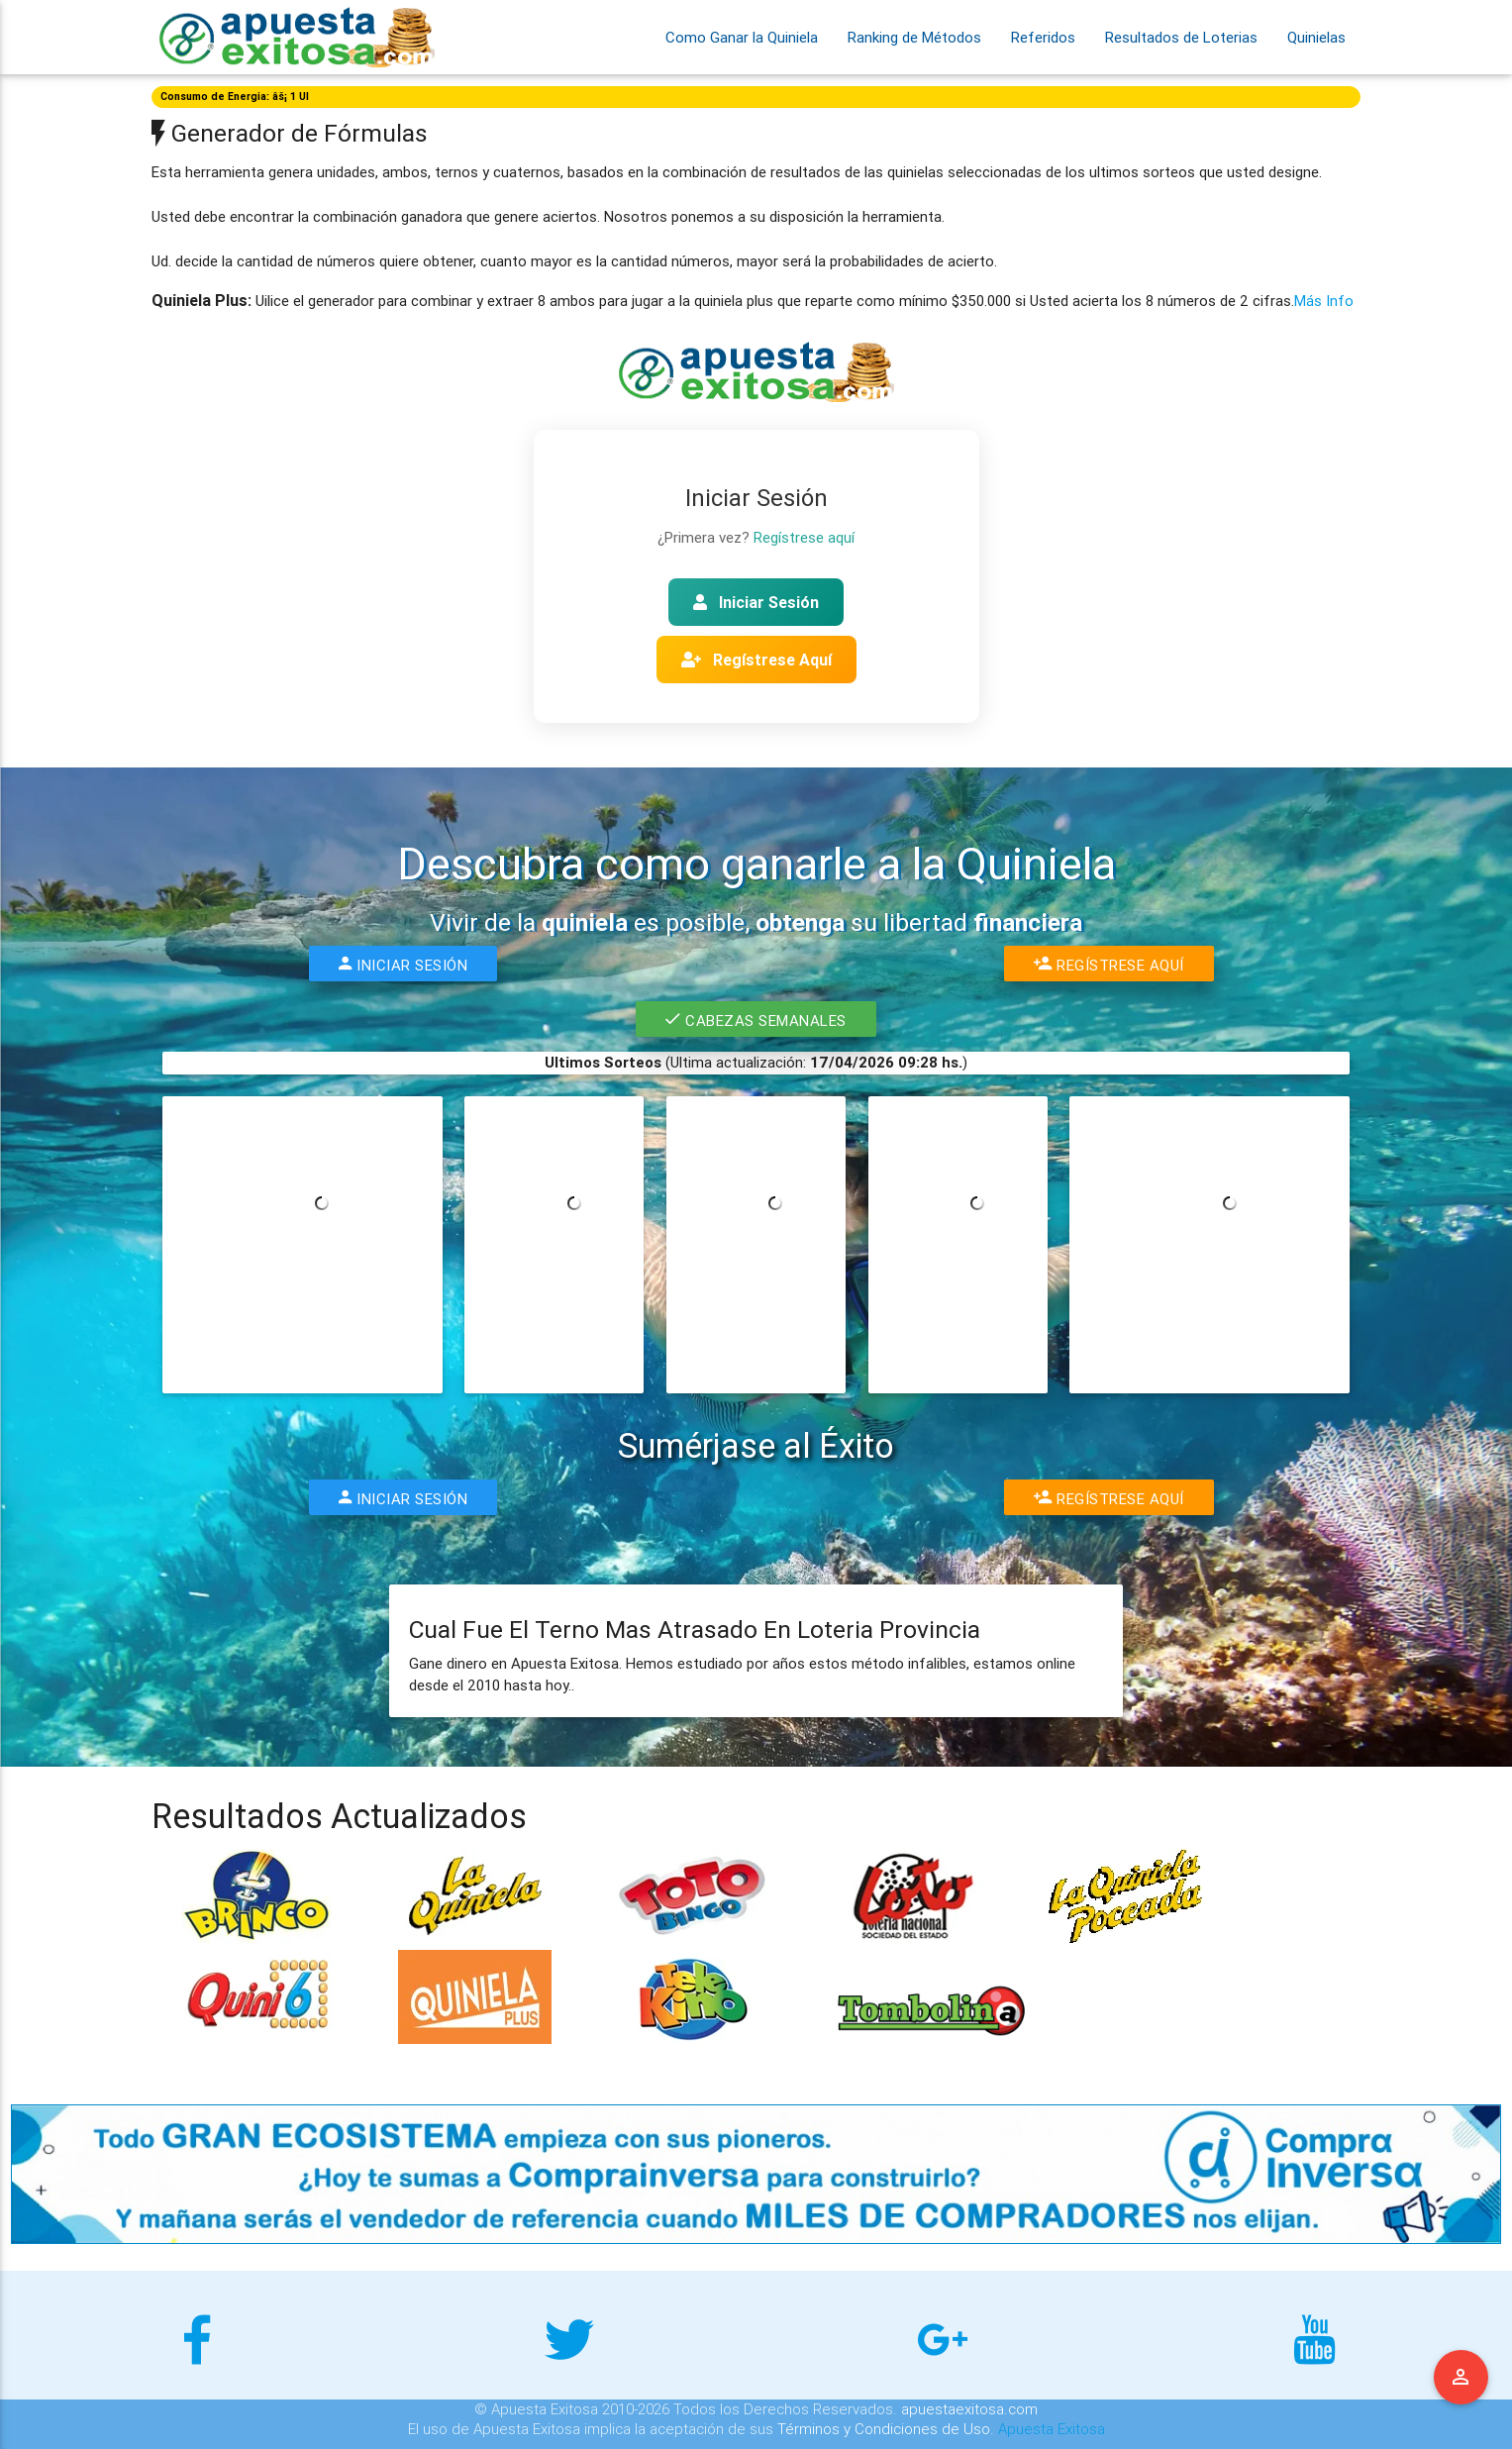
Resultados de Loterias (1181, 37)
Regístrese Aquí (756, 659)
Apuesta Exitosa (1051, 2428)
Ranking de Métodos (914, 37)
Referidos (1043, 37)
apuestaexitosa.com (969, 2408)
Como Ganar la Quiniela (741, 37)
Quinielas (1316, 37)
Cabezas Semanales (756, 1019)
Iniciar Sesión (756, 602)
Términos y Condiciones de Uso (883, 2428)
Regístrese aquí (804, 537)
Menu (1461, 2377)
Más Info (1324, 300)
